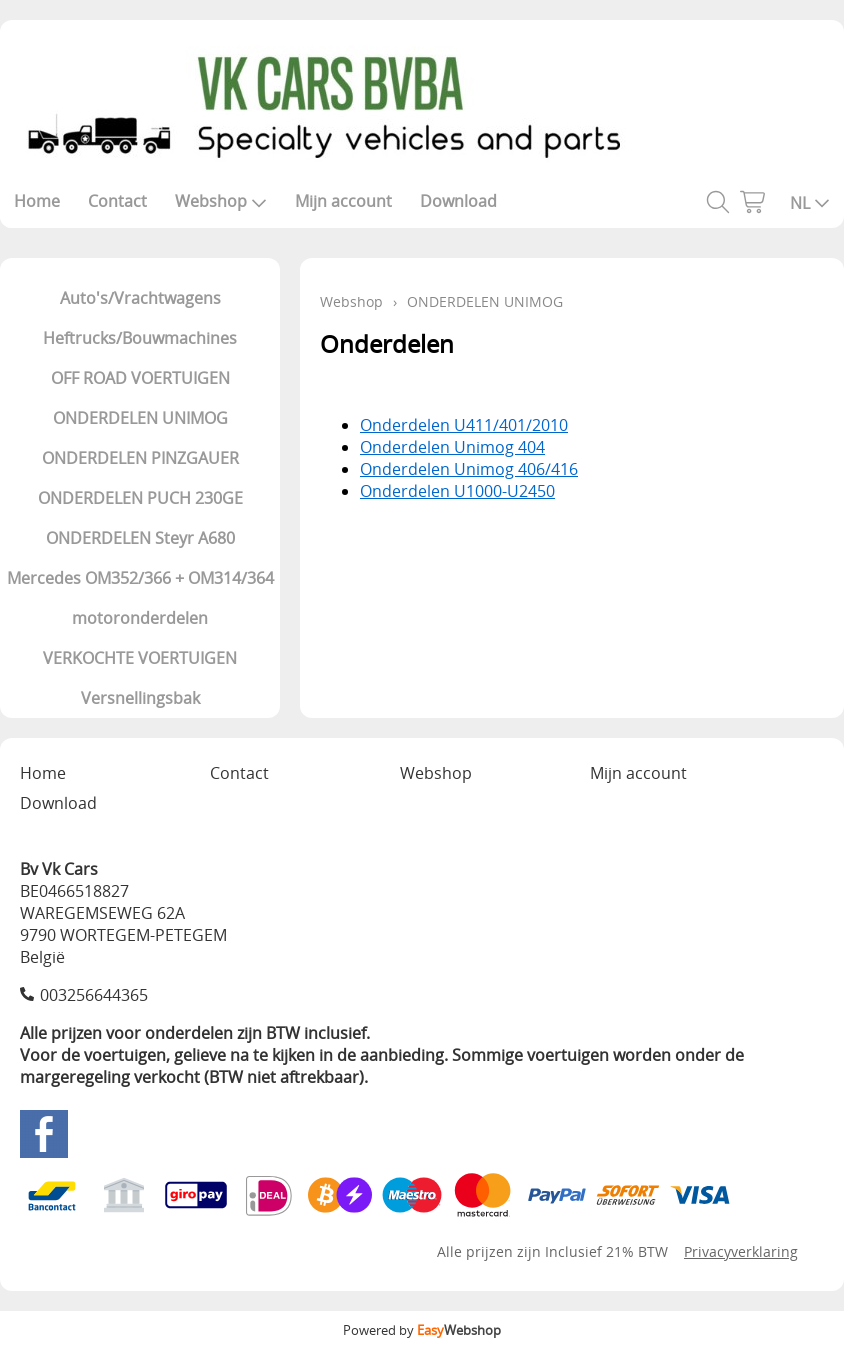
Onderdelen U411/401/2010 (464, 425)
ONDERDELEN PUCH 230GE (140, 498)
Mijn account (343, 201)
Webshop (221, 201)
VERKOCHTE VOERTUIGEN (140, 658)
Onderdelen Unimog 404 (452, 447)
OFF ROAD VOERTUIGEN (140, 378)
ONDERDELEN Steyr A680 (140, 538)
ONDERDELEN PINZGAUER (140, 458)
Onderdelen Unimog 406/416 (469, 469)
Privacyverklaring (741, 1251)
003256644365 (94, 995)
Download (458, 201)
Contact (117, 201)
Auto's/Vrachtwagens (140, 298)
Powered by (422, 1330)
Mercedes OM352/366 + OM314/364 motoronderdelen (140, 598)
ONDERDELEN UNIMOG (140, 418)
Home (37, 201)
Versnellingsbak (140, 698)
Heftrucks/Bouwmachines (140, 338)
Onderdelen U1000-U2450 (457, 491)
